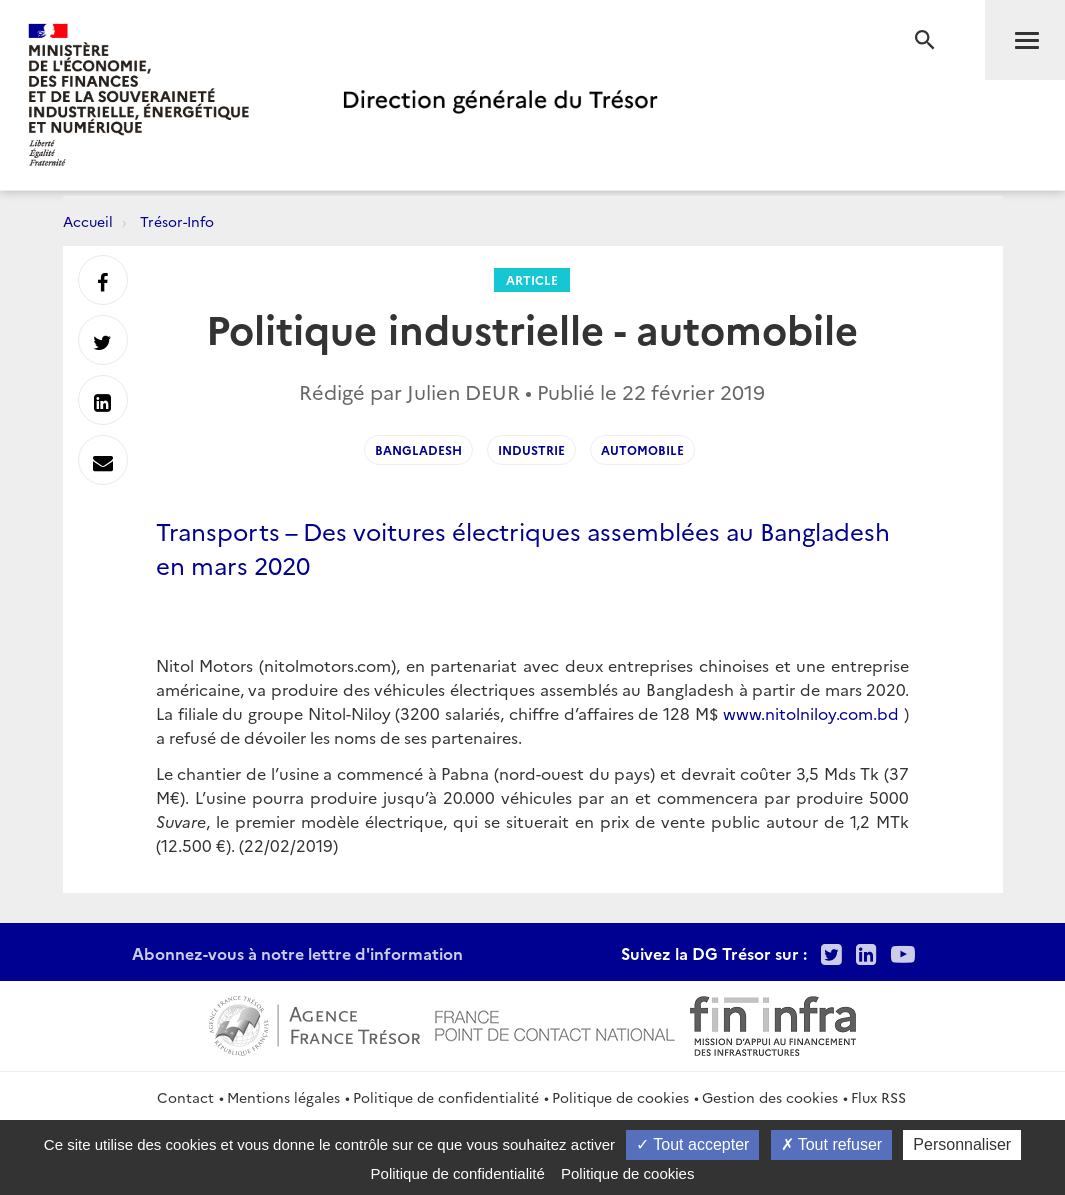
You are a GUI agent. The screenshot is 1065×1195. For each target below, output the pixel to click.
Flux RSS (878, 1097)
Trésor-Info (177, 221)
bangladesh (418, 449)
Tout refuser (832, 1144)
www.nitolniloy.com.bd (811, 713)
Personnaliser (962, 1144)
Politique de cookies (620, 1097)
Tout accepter (692, 1144)
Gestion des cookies (770, 1097)
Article (532, 279)
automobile (642, 449)
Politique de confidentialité (446, 1097)
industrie (531, 449)
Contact (185, 1097)
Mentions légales (283, 1097)
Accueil (88, 221)
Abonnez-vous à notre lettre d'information (297, 953)
